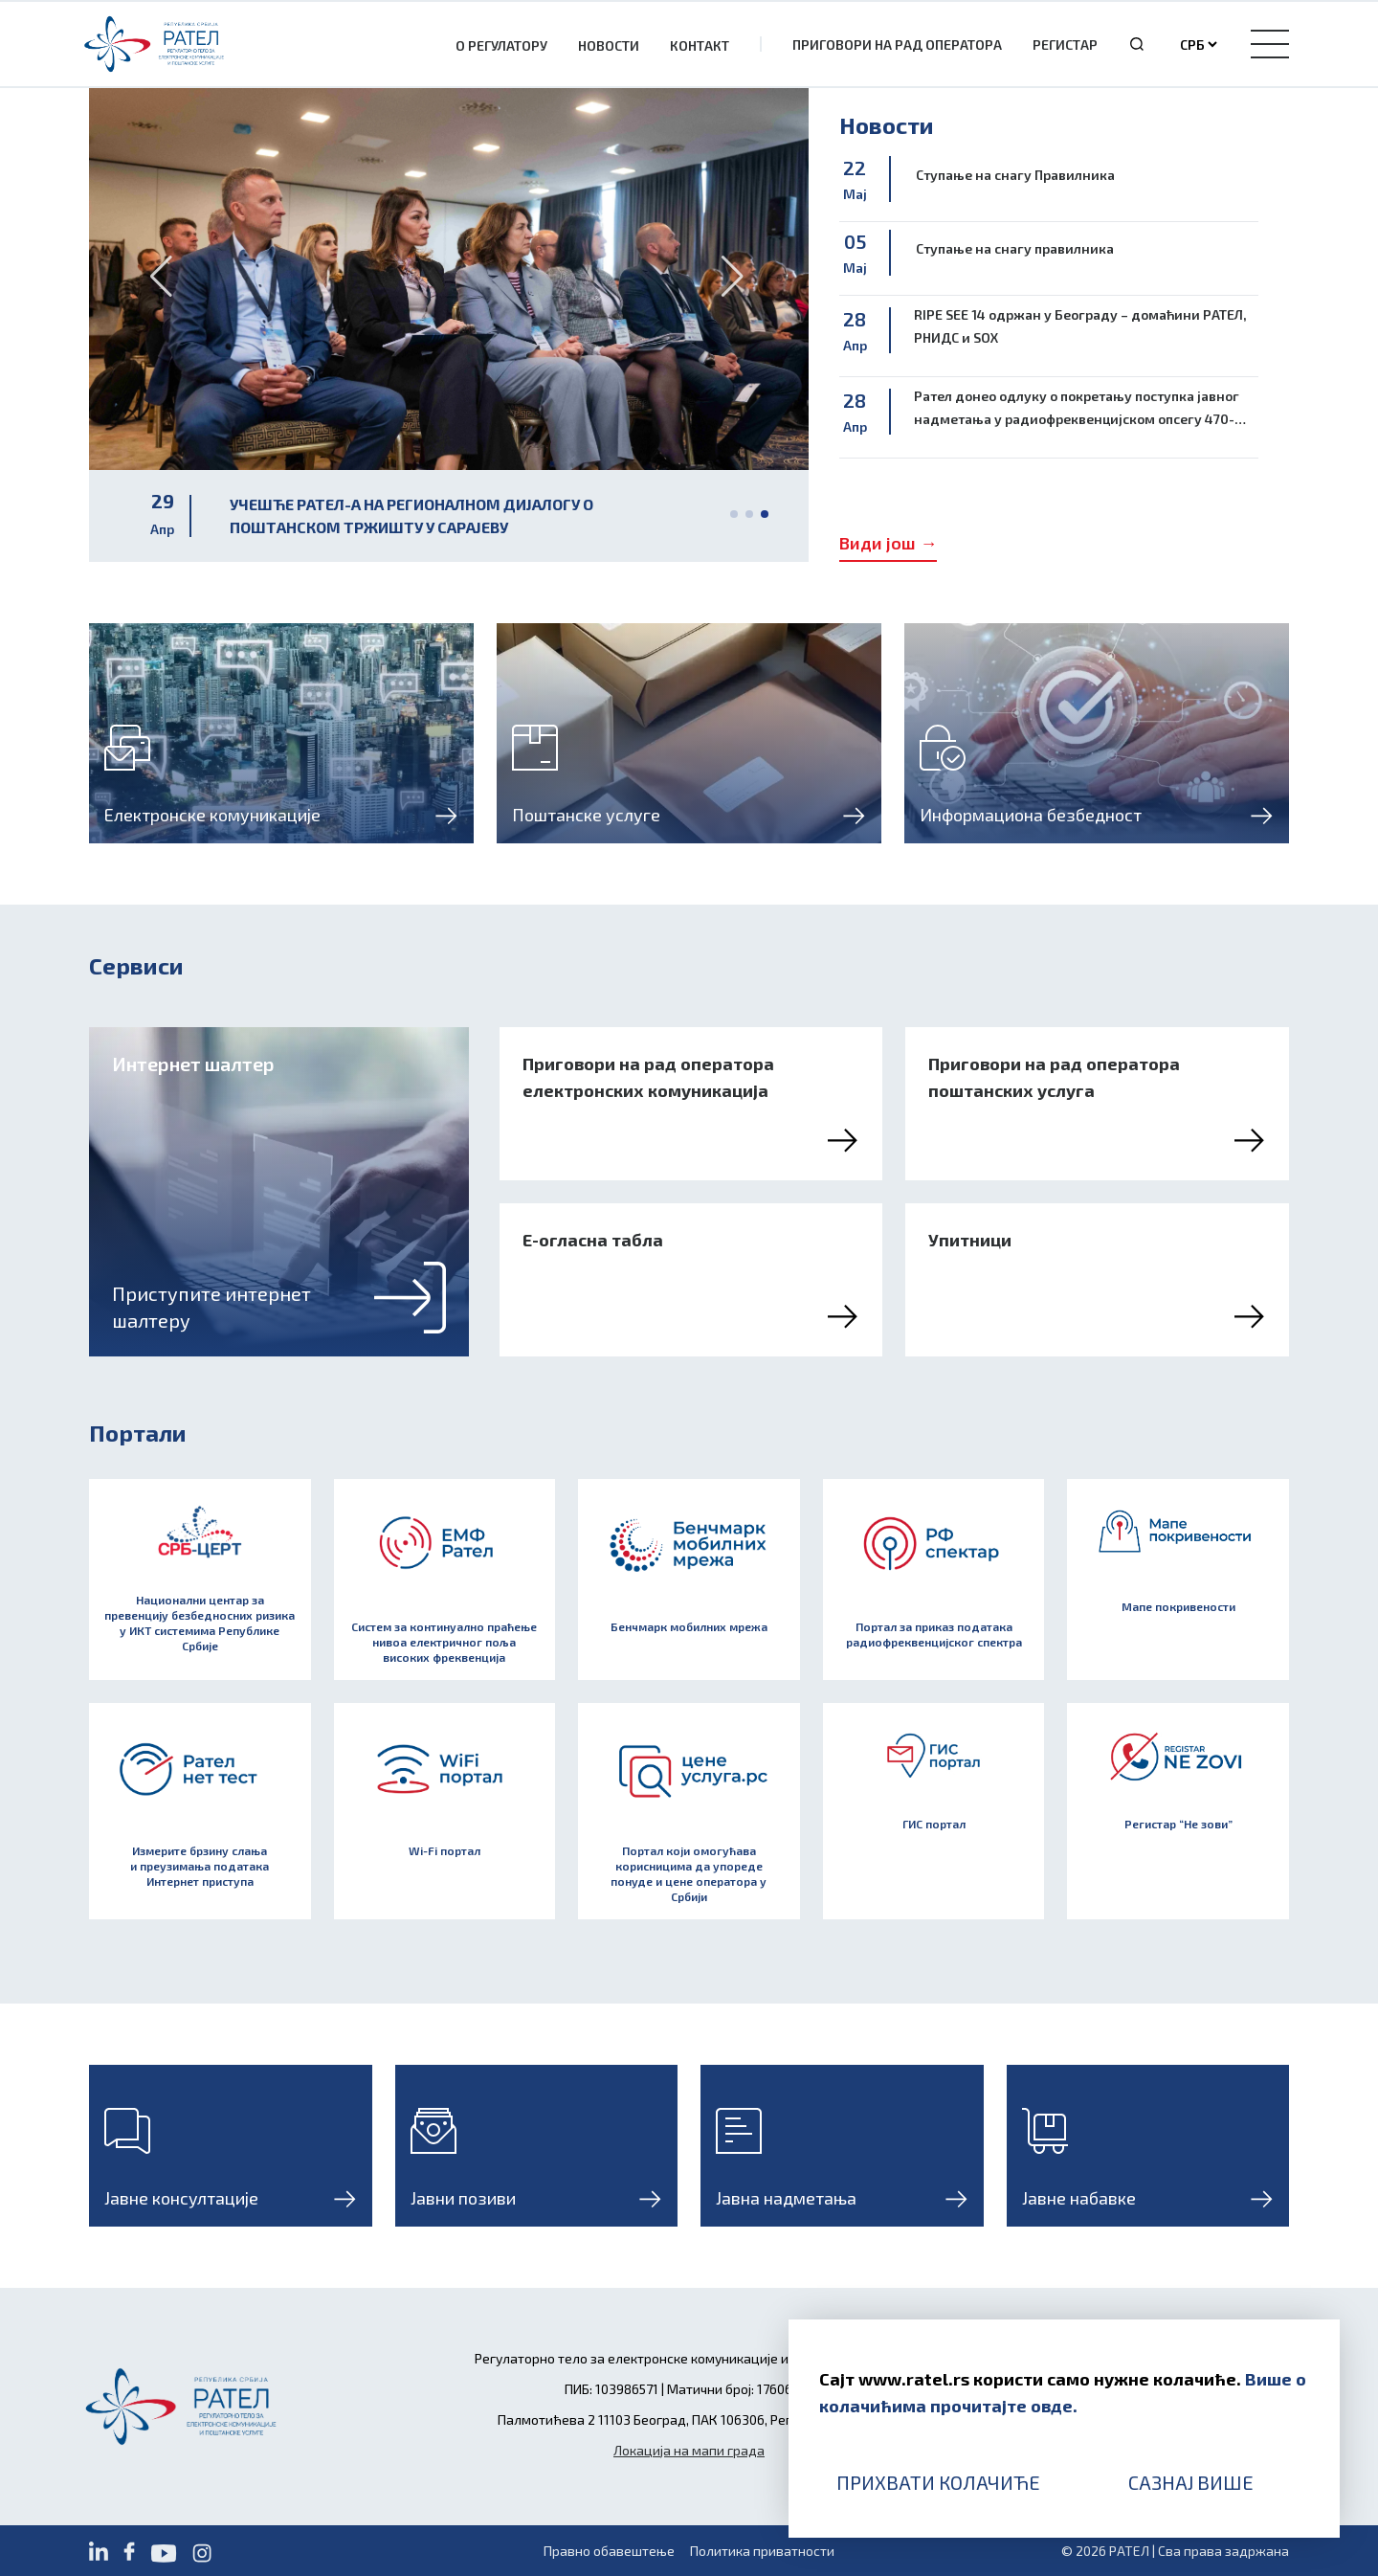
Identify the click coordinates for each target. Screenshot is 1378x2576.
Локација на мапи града (689, 2450)
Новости (608, 45)
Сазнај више (1191, 2482)
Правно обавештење (609, 2550)
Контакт (699, 45)
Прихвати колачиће (938, 2482)
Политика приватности (762, 2550)
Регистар (1065, 44)
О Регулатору (501, 45)
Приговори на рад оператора (897, 44)
